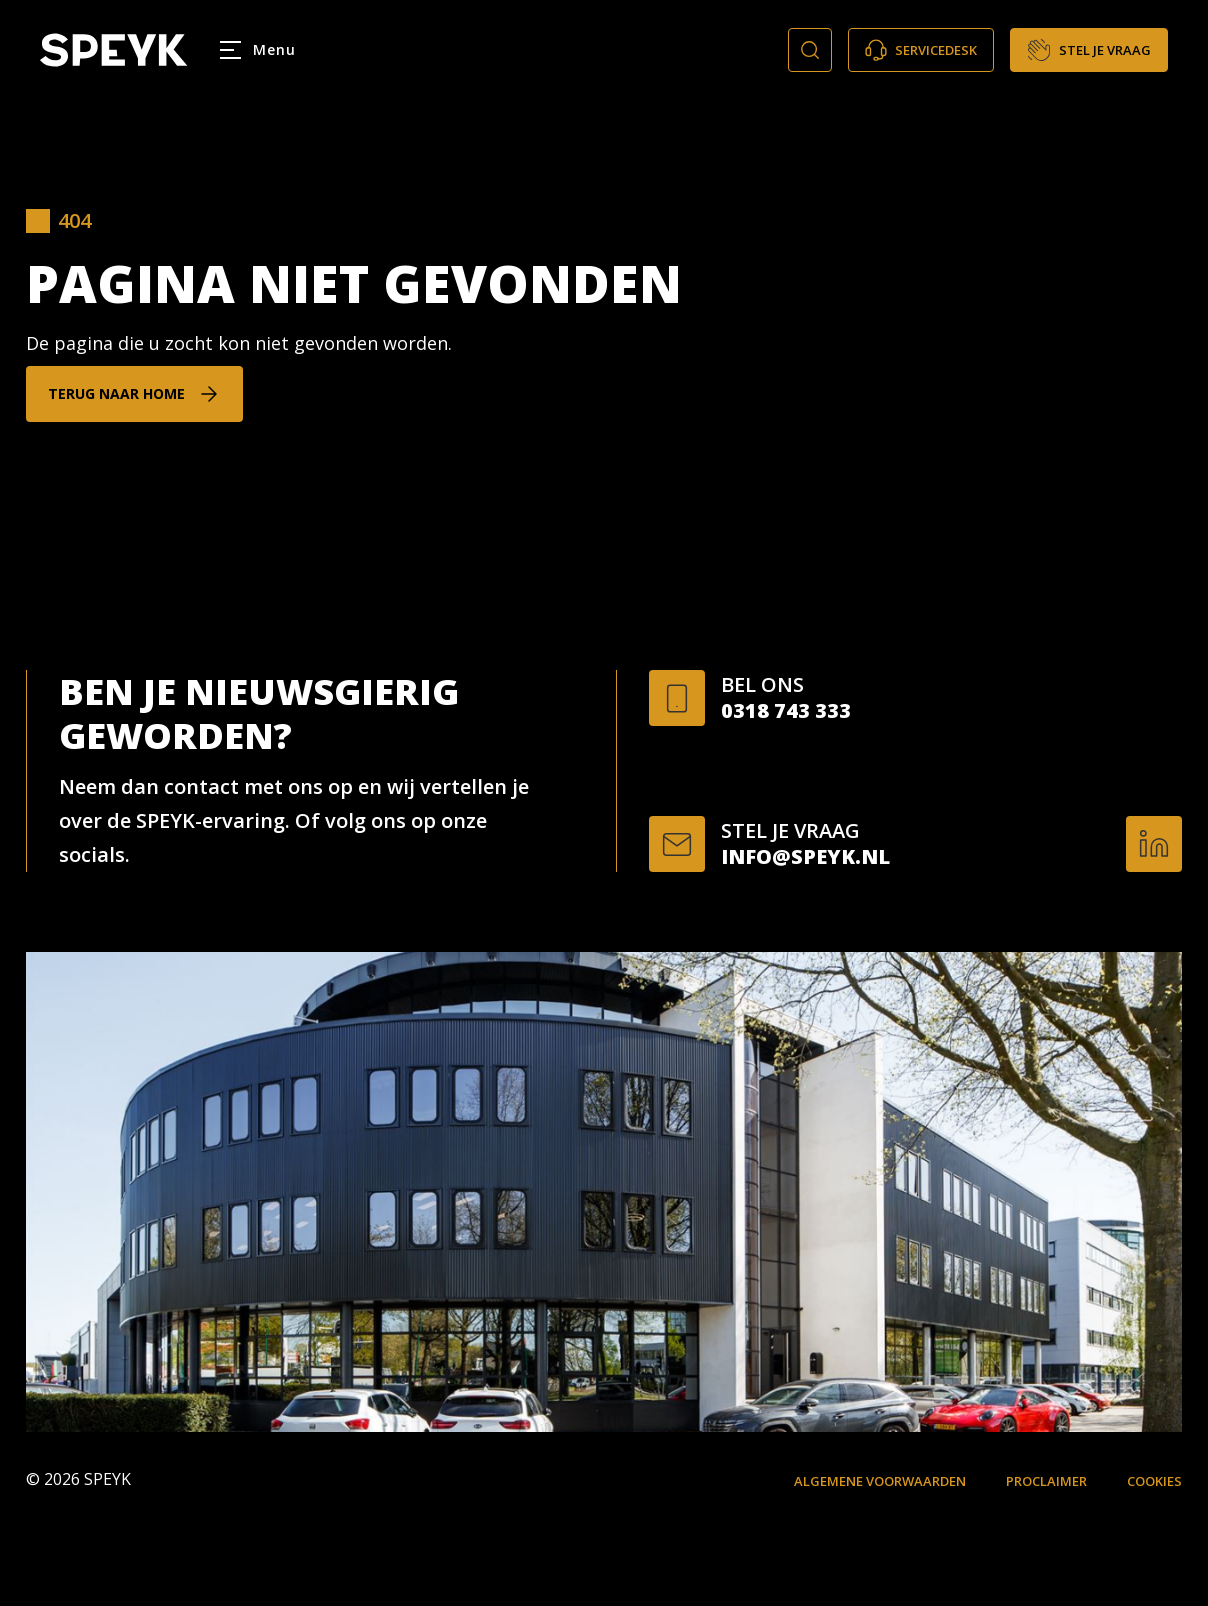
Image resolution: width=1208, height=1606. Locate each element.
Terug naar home (116, 393)
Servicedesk (921, 50)
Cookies (1154, 1481)
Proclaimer (1046, 1481)
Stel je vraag (1089, 50)
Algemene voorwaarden (880, 1481)
